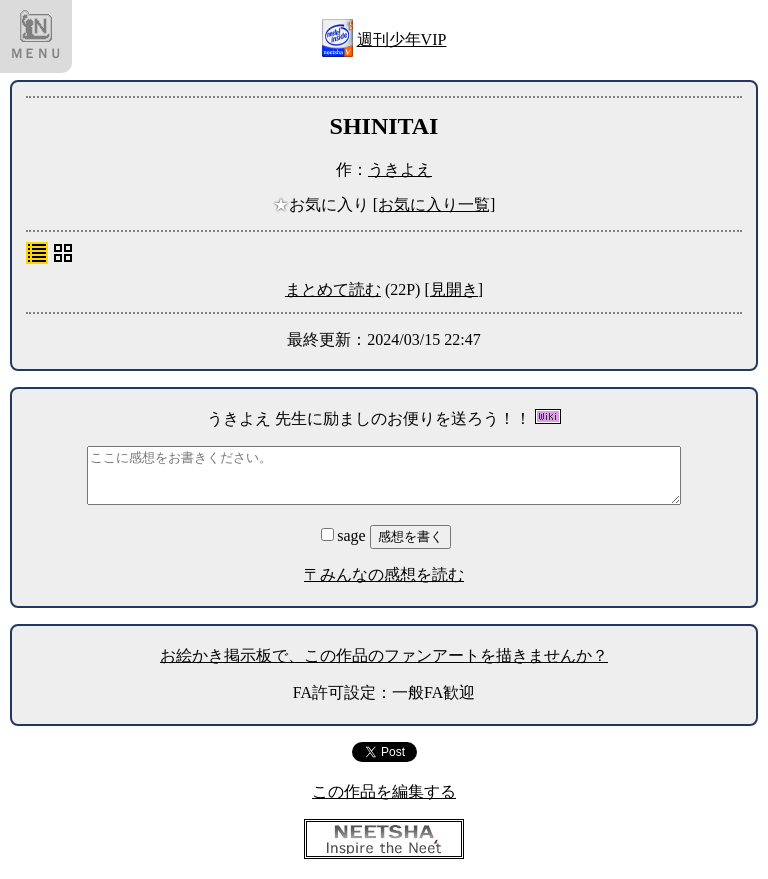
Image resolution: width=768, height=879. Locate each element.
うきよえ (400, 169)
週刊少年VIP (402, 39)
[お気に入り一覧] (434, 204)
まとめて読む (333, 289)
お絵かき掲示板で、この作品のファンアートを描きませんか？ (384, 655)
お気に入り (323, 204)
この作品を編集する (384, 791)
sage (345, 535)
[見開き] (453, 289)
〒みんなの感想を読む (384, 574)
